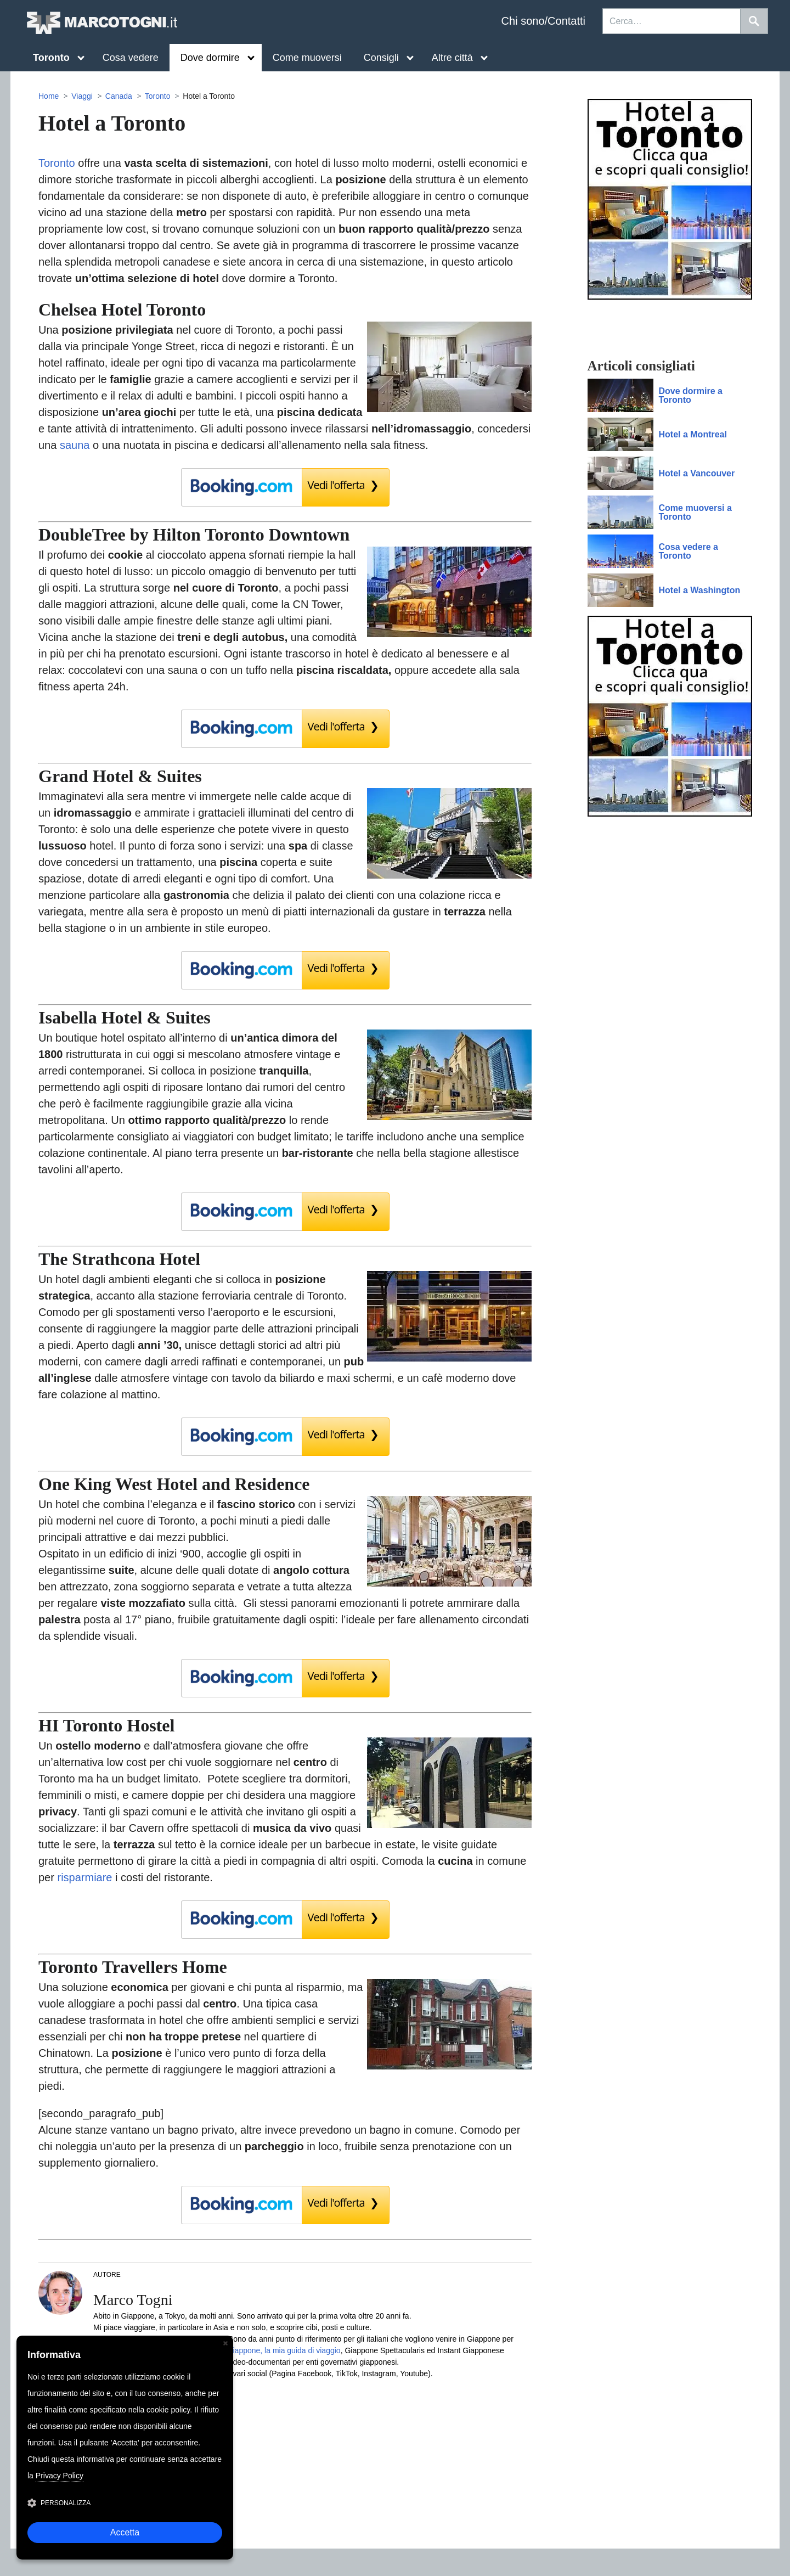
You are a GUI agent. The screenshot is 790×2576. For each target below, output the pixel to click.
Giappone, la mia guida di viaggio (284, 2350)
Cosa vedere (131, 57)
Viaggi (82, 96)
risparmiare (84, 1877)
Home (48, 96)
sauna (75, 445)
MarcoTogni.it (101, 22)
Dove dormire (217, 57)
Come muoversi (307, 57)
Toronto (158, 96)
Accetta (124, 2532)
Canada (118, 96)
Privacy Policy (59, 2475)
